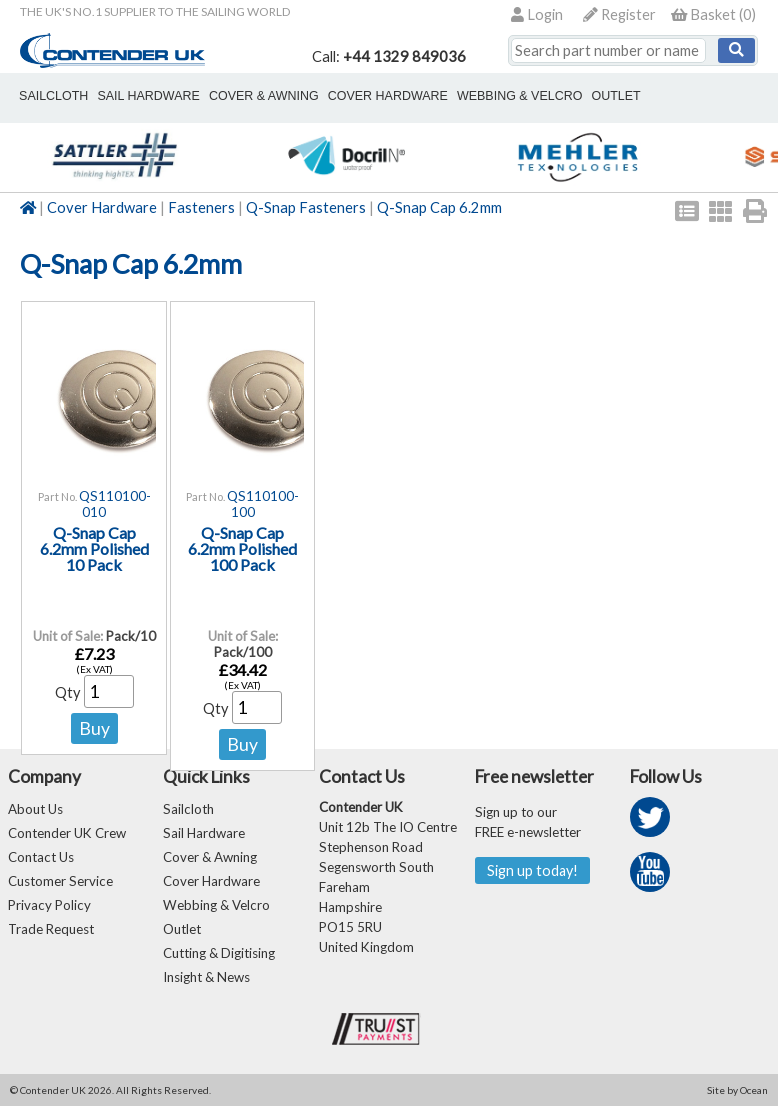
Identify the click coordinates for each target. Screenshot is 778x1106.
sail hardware (148, 96)
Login (537, 14)
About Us (35, 809)
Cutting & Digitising (219, 953)
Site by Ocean (737, 1090)
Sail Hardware (204, 833)
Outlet (182, 929)
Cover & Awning (210, 857)
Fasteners (201, 207)
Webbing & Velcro (216, 905)
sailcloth (53, 96)
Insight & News (206, 977)
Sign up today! (532, 870)
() (713, 14)
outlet (614, 96)
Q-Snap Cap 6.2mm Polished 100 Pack (242, 548)
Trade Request (51, 929)
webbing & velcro (518, 96)
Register (619, 14)
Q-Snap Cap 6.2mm (439, 207)
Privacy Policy (49, 905)
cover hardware (387, 96)
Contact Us (41, 857)
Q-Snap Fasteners (306, 207)
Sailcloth (188, 809)
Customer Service (60, 881)
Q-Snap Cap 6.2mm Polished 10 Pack (94, 548)
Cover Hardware (102, 207)
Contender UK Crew (67, 833)
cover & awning (263, 96)
